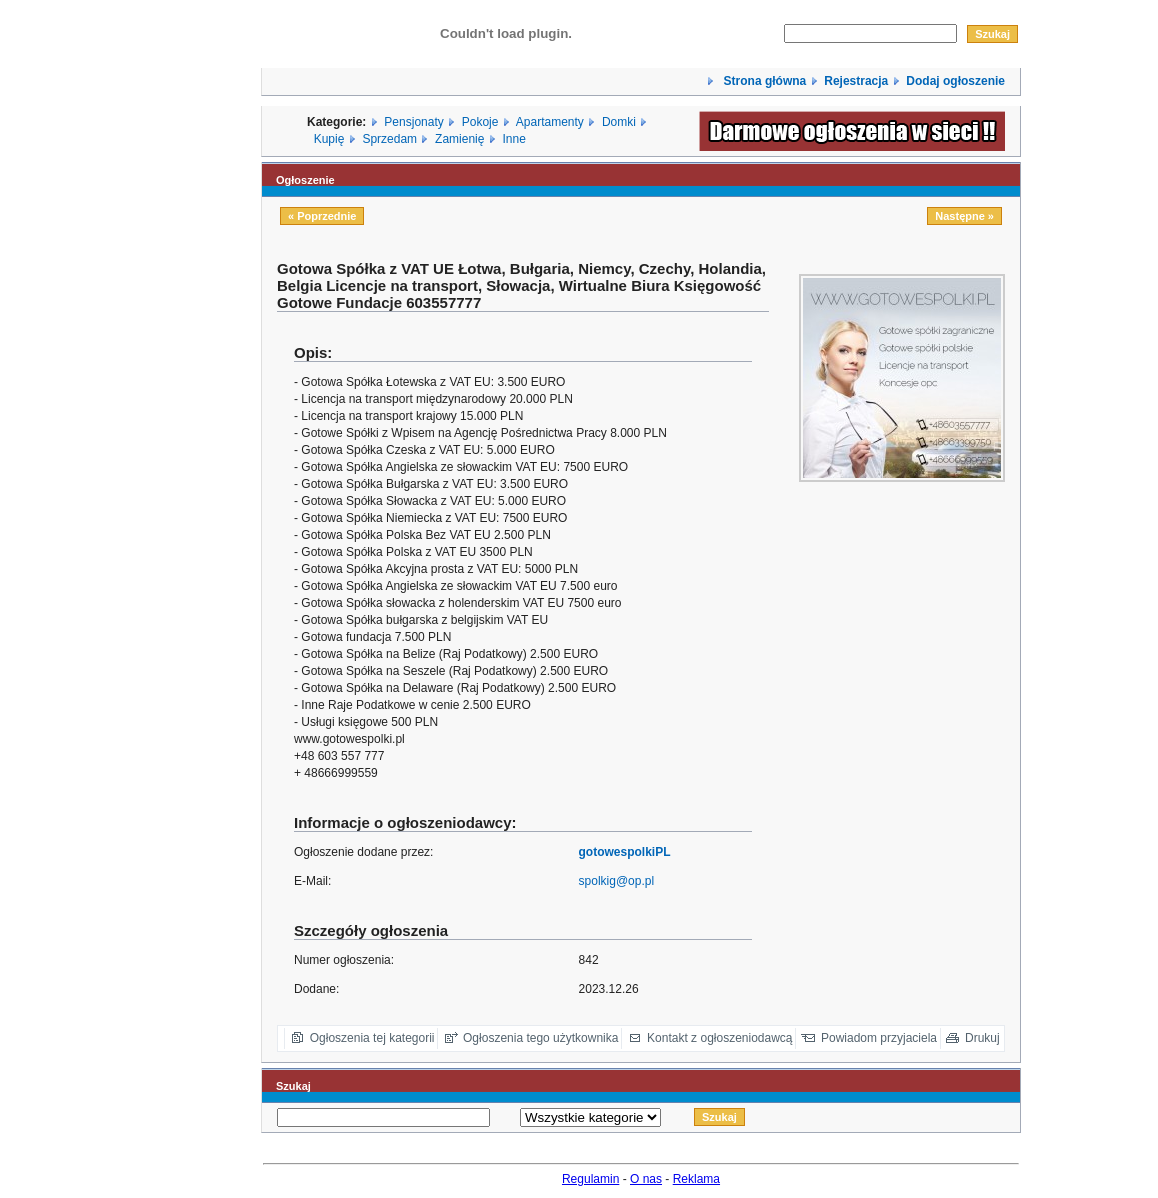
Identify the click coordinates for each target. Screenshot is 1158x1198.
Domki (619, 122)
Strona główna (763, 81)
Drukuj (982, 1038)
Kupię (329, 139)
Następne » (964, 216)
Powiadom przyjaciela (879, 1038)
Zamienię (459, 139)
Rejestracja (856, 81)
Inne (513, 139)
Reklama (696, 1179)
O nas (646, 1179)
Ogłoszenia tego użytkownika (540, 1038)
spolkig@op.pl (617, 881)
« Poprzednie (322, 216)
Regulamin (590, 1179)
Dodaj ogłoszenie (955, 81)
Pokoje (480, 122)
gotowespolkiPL (625, 852)
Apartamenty (550, 122)
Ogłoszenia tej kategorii (372, 1038)
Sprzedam (389, 139)
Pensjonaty (413, 122)
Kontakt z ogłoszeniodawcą (719, 1038)
